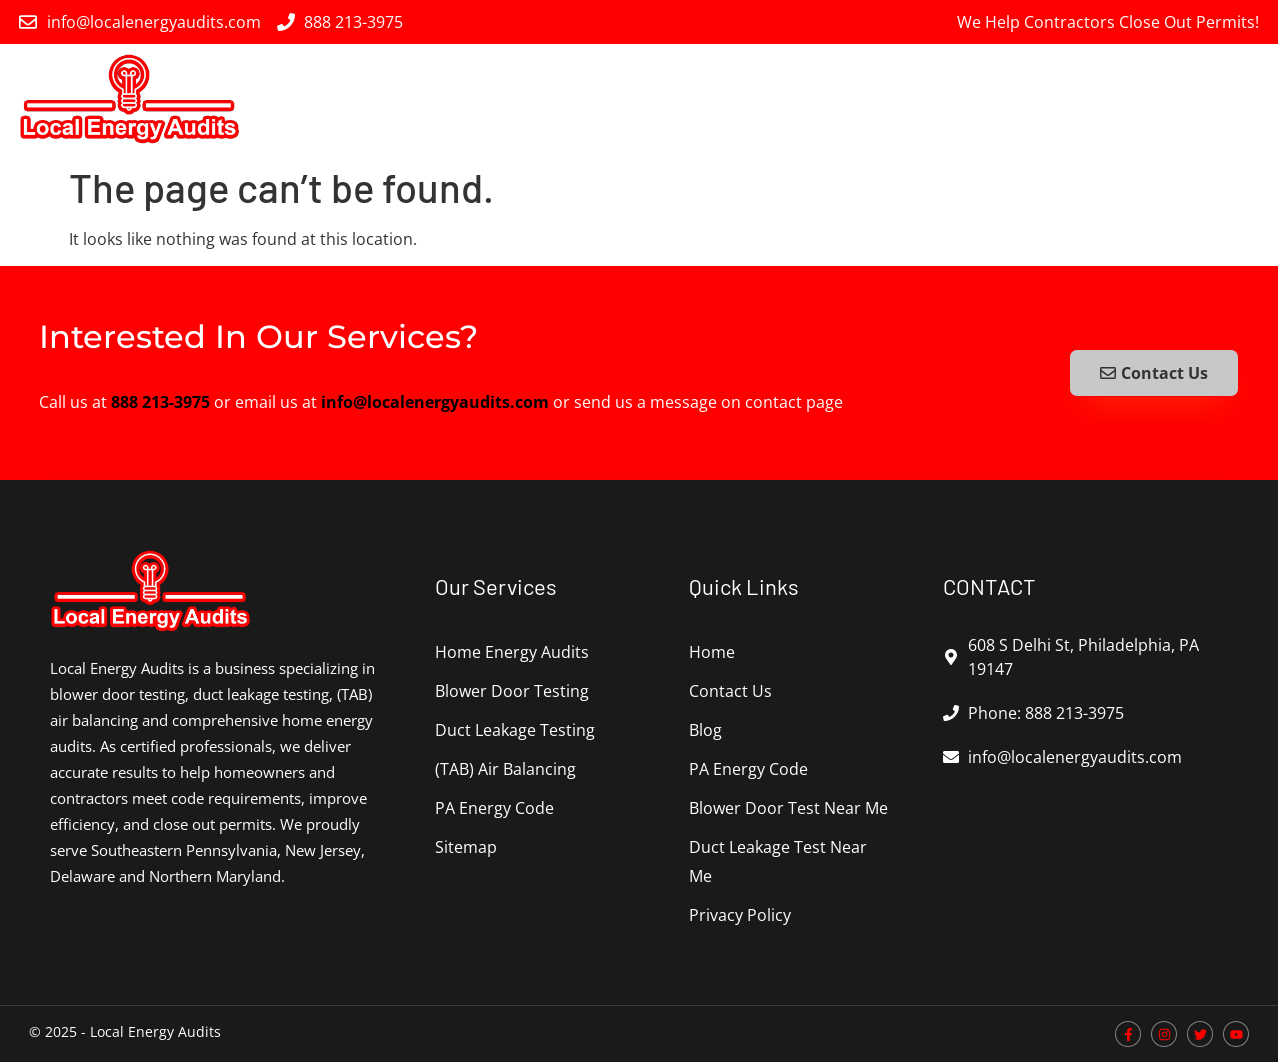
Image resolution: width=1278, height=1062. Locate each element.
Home (712, 652)
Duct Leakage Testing (842, 99)
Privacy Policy (740, 915)
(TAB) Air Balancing (1028, 99)
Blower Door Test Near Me (788, 808)
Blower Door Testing (664, 99)
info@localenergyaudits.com (435, 402)
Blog (705, 730)
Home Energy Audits (490, 99)
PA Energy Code (1193, 99)
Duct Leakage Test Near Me (778, 861)
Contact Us (730, 691)
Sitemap (466, 847)
